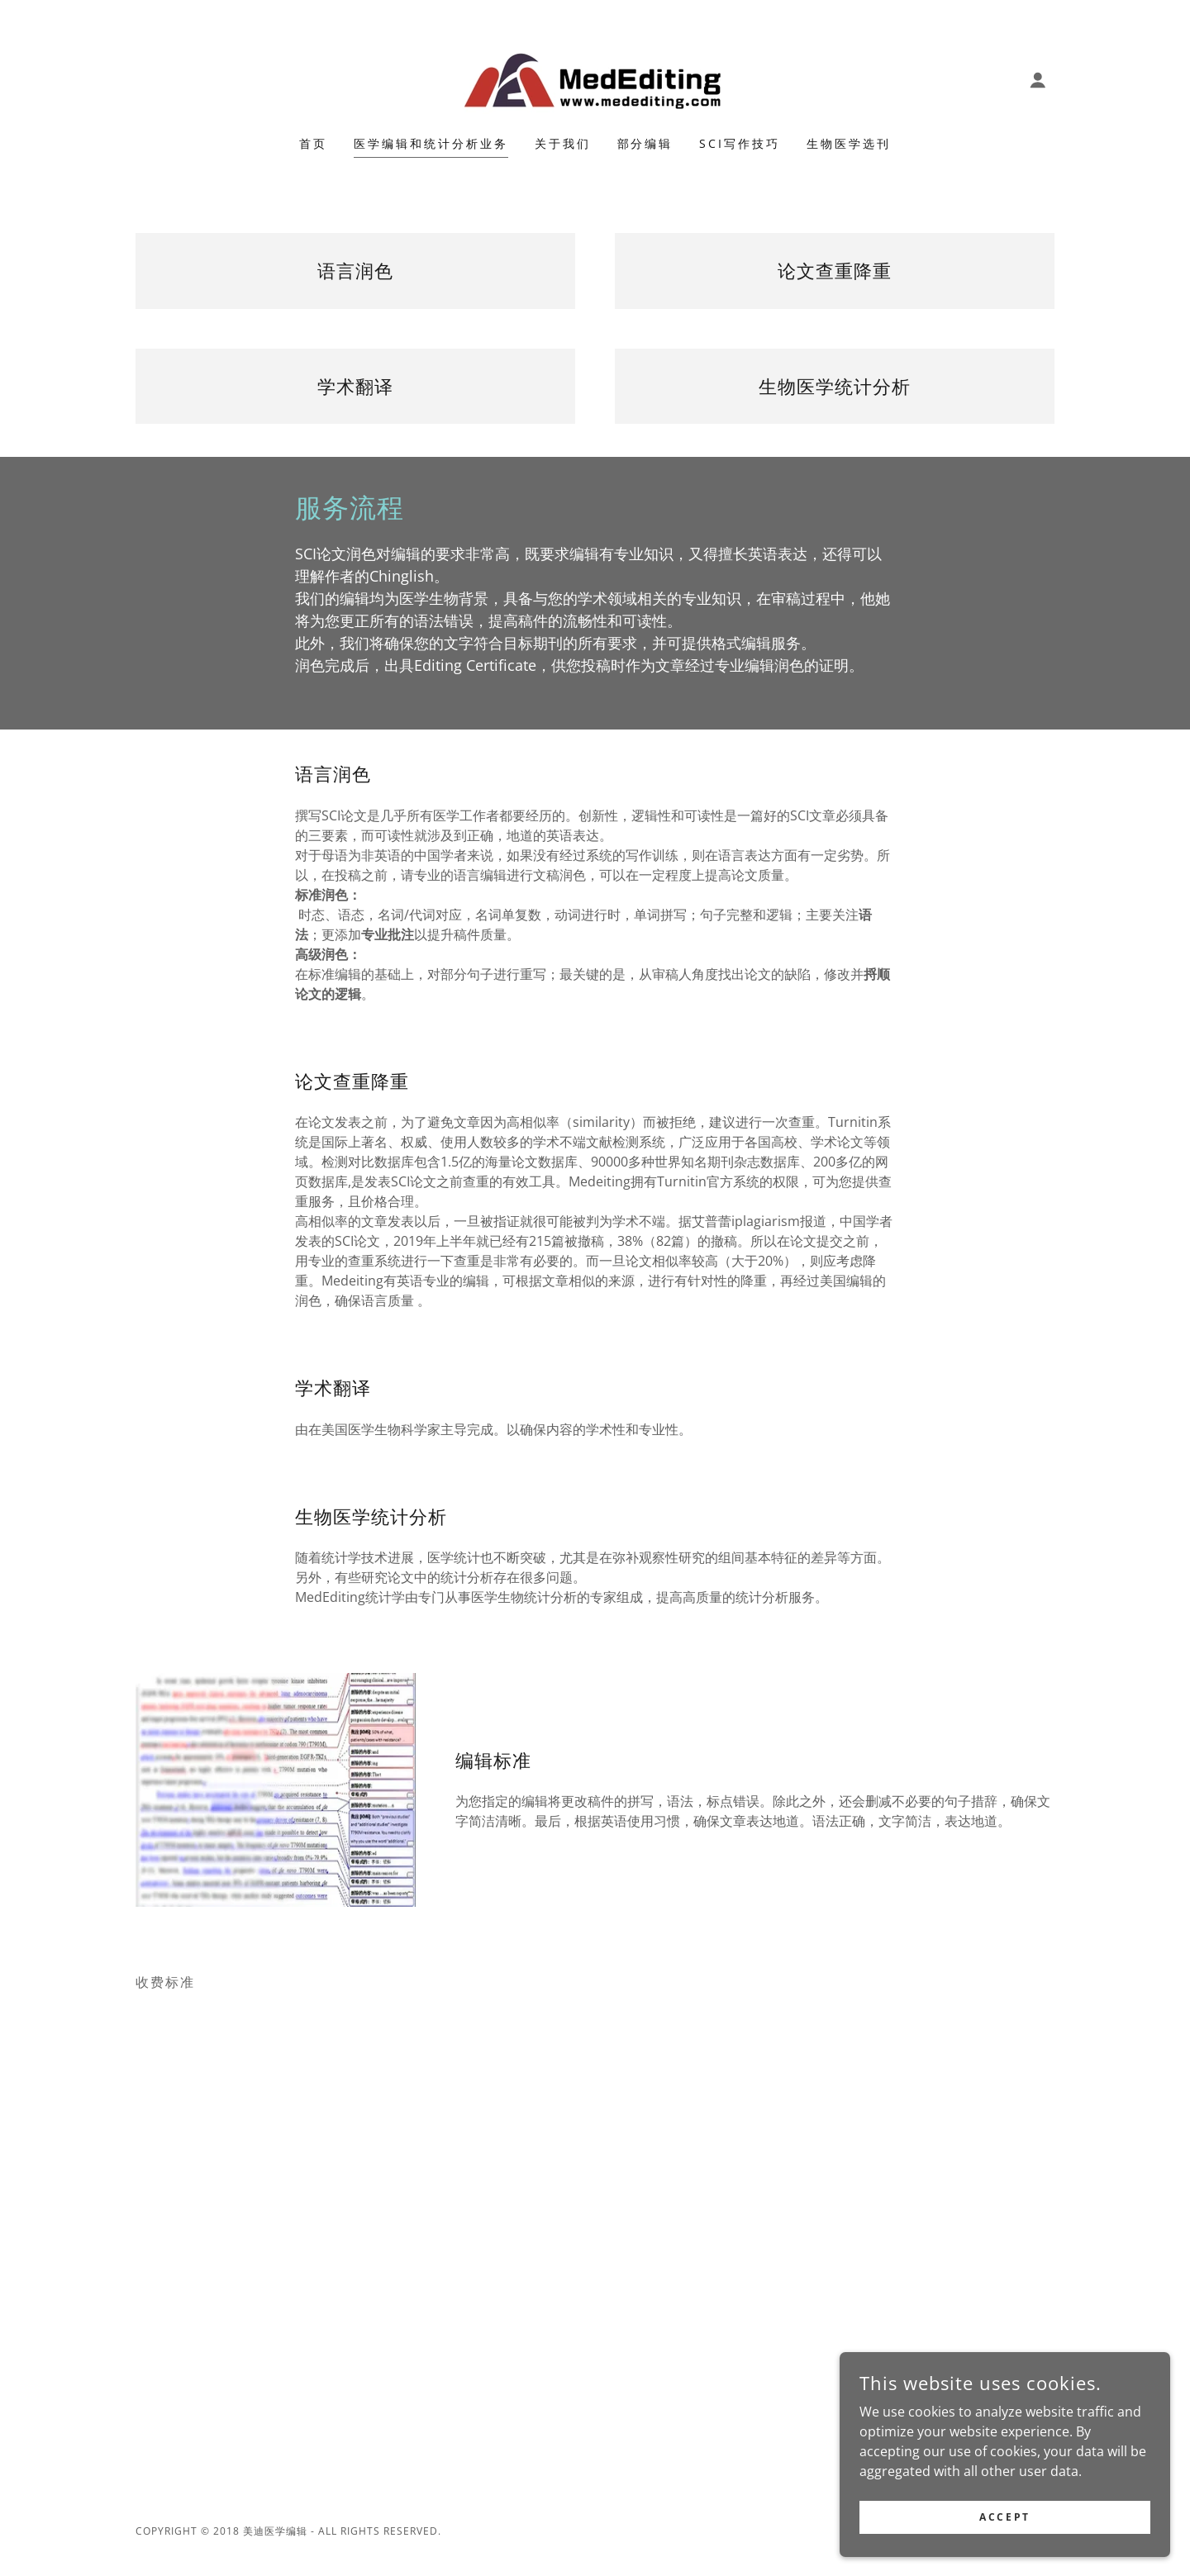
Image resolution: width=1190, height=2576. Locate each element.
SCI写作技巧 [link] (739, 143)
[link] (594, 78)
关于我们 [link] (563, 143)
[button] (1037, 80)
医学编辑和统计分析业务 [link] (431, 143)
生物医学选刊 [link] (849, 143)
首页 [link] (313, 143)
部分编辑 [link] (645, 143)
